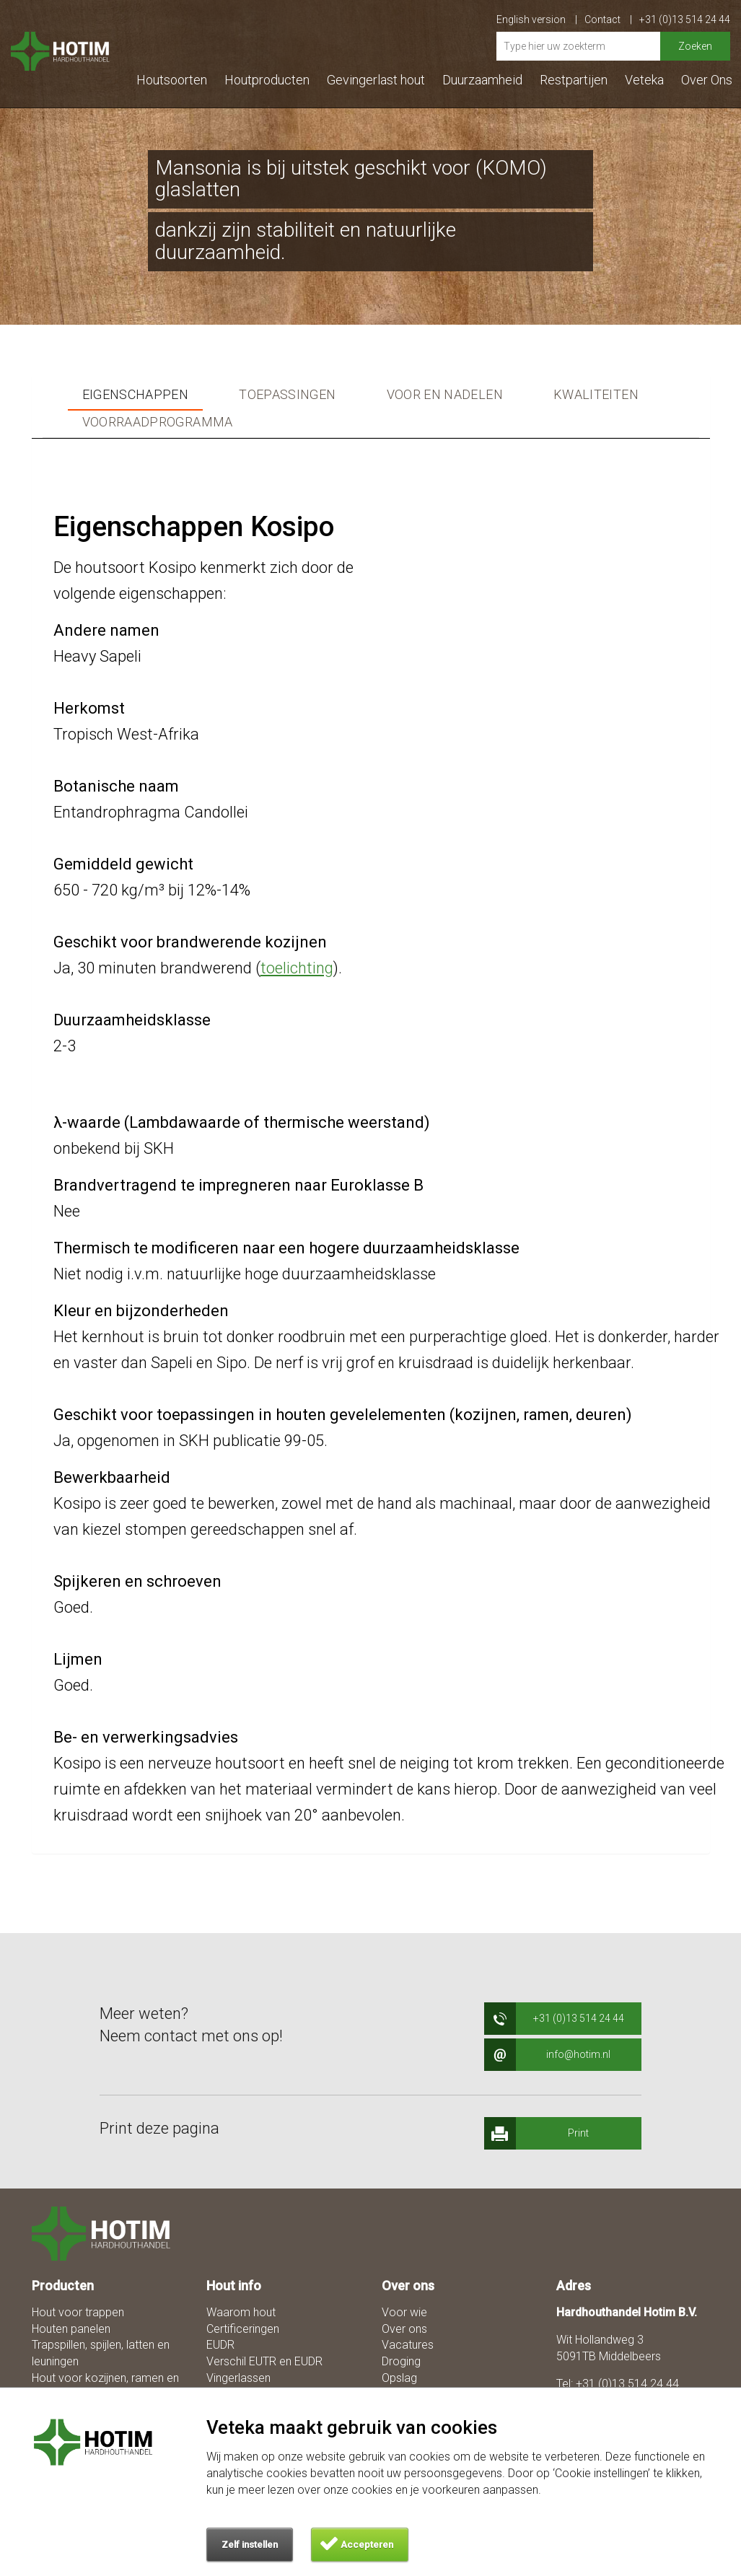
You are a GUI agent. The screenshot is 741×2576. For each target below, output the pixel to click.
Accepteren (367, 2544)
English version (536, 19)
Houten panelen (71, 2329)
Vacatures (408, 2345)
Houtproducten (267, 79)
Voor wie (404, 2312)
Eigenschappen (135, 394)
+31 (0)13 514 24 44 (684, 19)
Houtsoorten (171, 79)
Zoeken (695, 46)
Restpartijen (574, 79)
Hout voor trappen (78, 2312)
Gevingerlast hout (376, 79)
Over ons (404, 2329)
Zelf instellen (250, 2544)
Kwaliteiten (596, 394)
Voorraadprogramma (157, 422)
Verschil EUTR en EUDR (264, 2361)
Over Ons (706, 79)
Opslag (399, 2378)
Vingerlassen (238, 2378)
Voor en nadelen (445, 394)
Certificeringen (242, 2329)
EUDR (220, 2345)
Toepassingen (287, 394)
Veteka (644, 79)
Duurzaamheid (482, 79)
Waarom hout (241, 2312)
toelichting (296, 968)
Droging (401, 2361)
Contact (608, 19)
